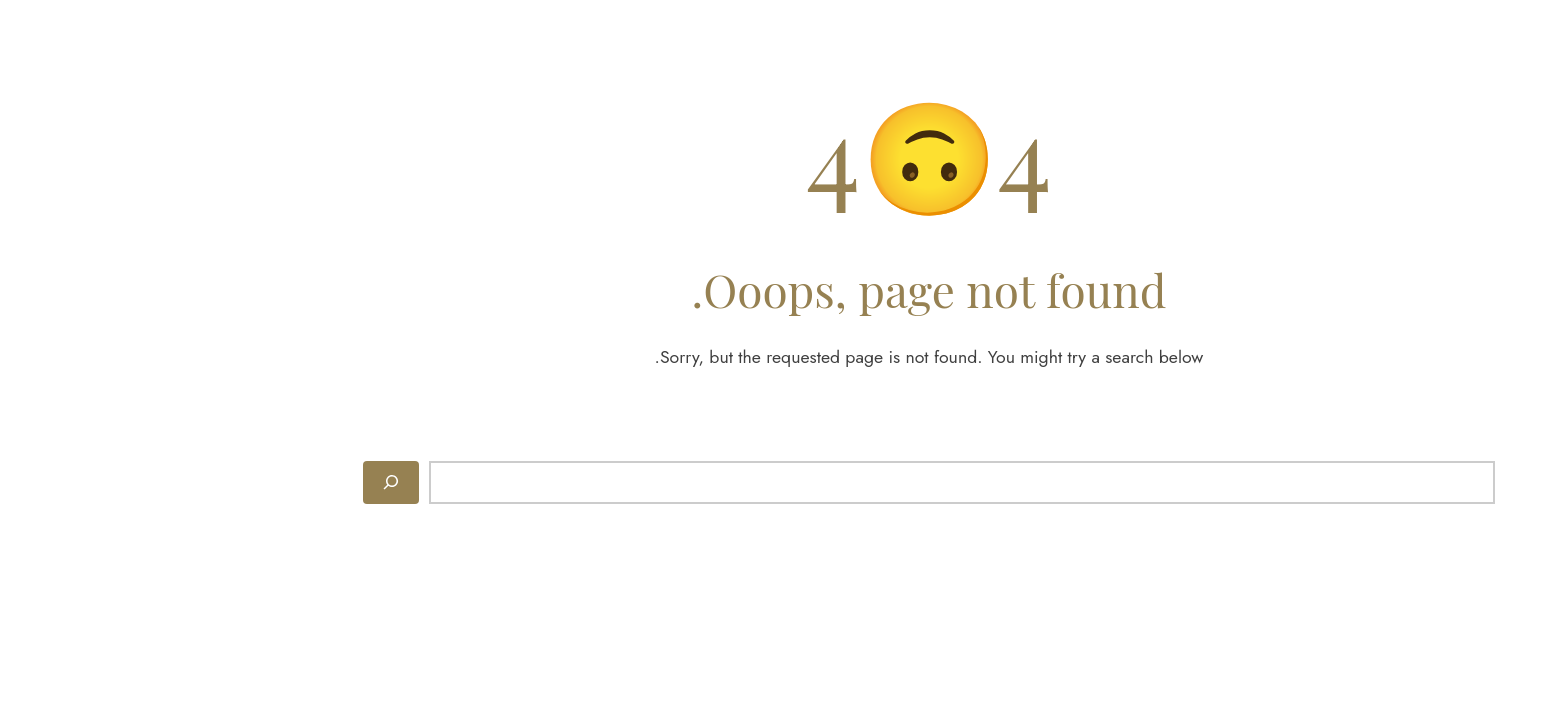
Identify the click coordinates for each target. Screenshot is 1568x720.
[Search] (246, 482)
